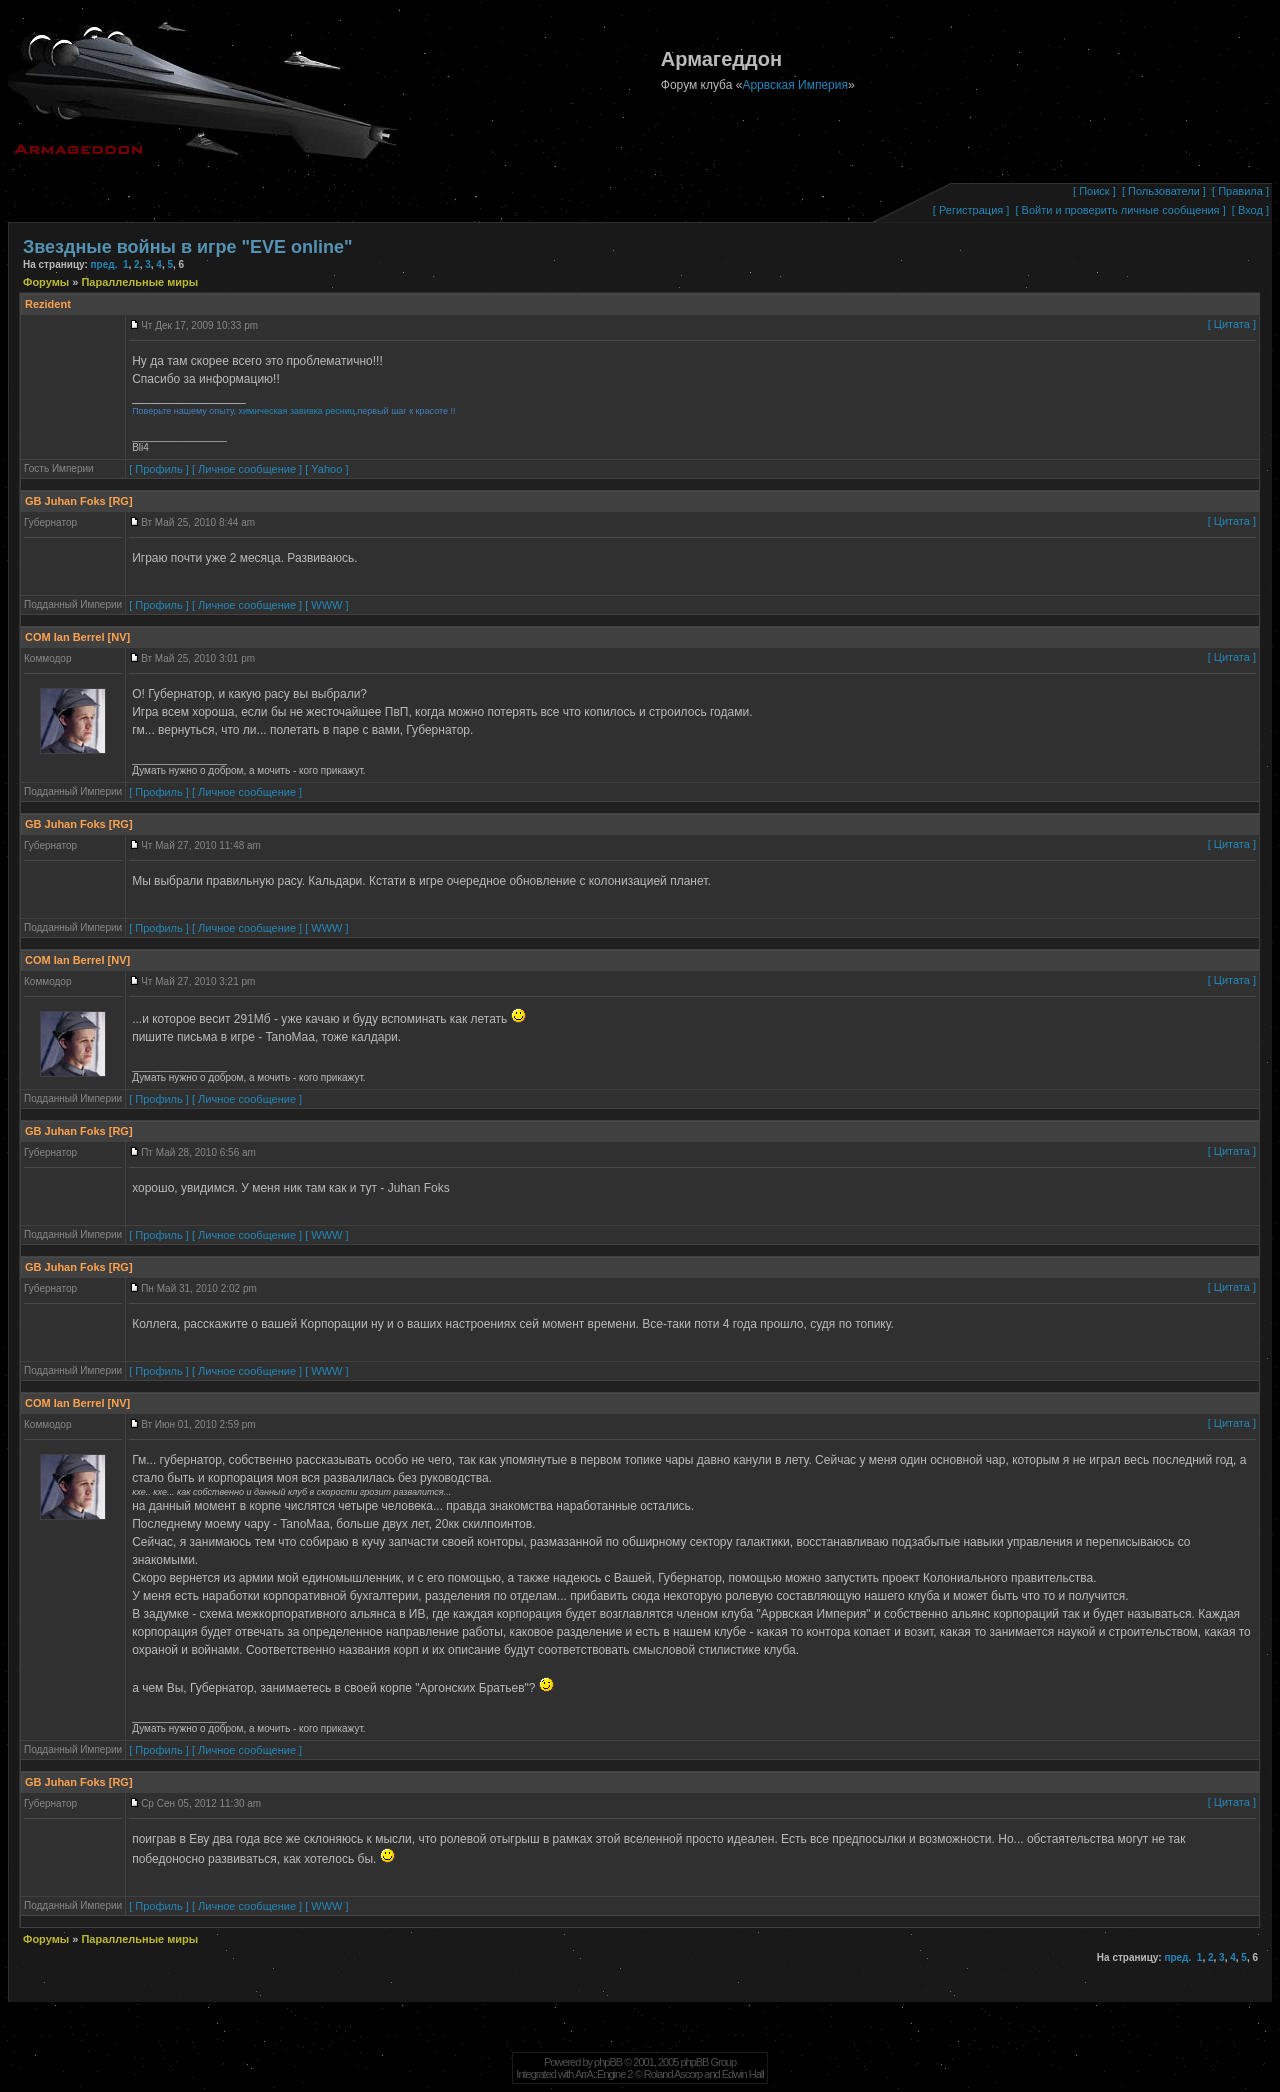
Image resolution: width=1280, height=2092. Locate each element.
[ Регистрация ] (971, 210)
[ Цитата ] (1232, 324)
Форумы (47, 282)
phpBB (608, 2062)
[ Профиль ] (159, 469)
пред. (104, 264)
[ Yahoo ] (326, 469)
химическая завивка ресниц (296, 411)
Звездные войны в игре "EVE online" (188, 247)
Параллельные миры (139, 282)
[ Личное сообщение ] (247, 469)
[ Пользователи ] (1164, 191)
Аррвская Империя (795, 85)
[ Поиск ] (1094, 191)
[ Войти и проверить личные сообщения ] (1120, 210)
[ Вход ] (1250, 210)
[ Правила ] (1240, 191)
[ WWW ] (326, 605)
